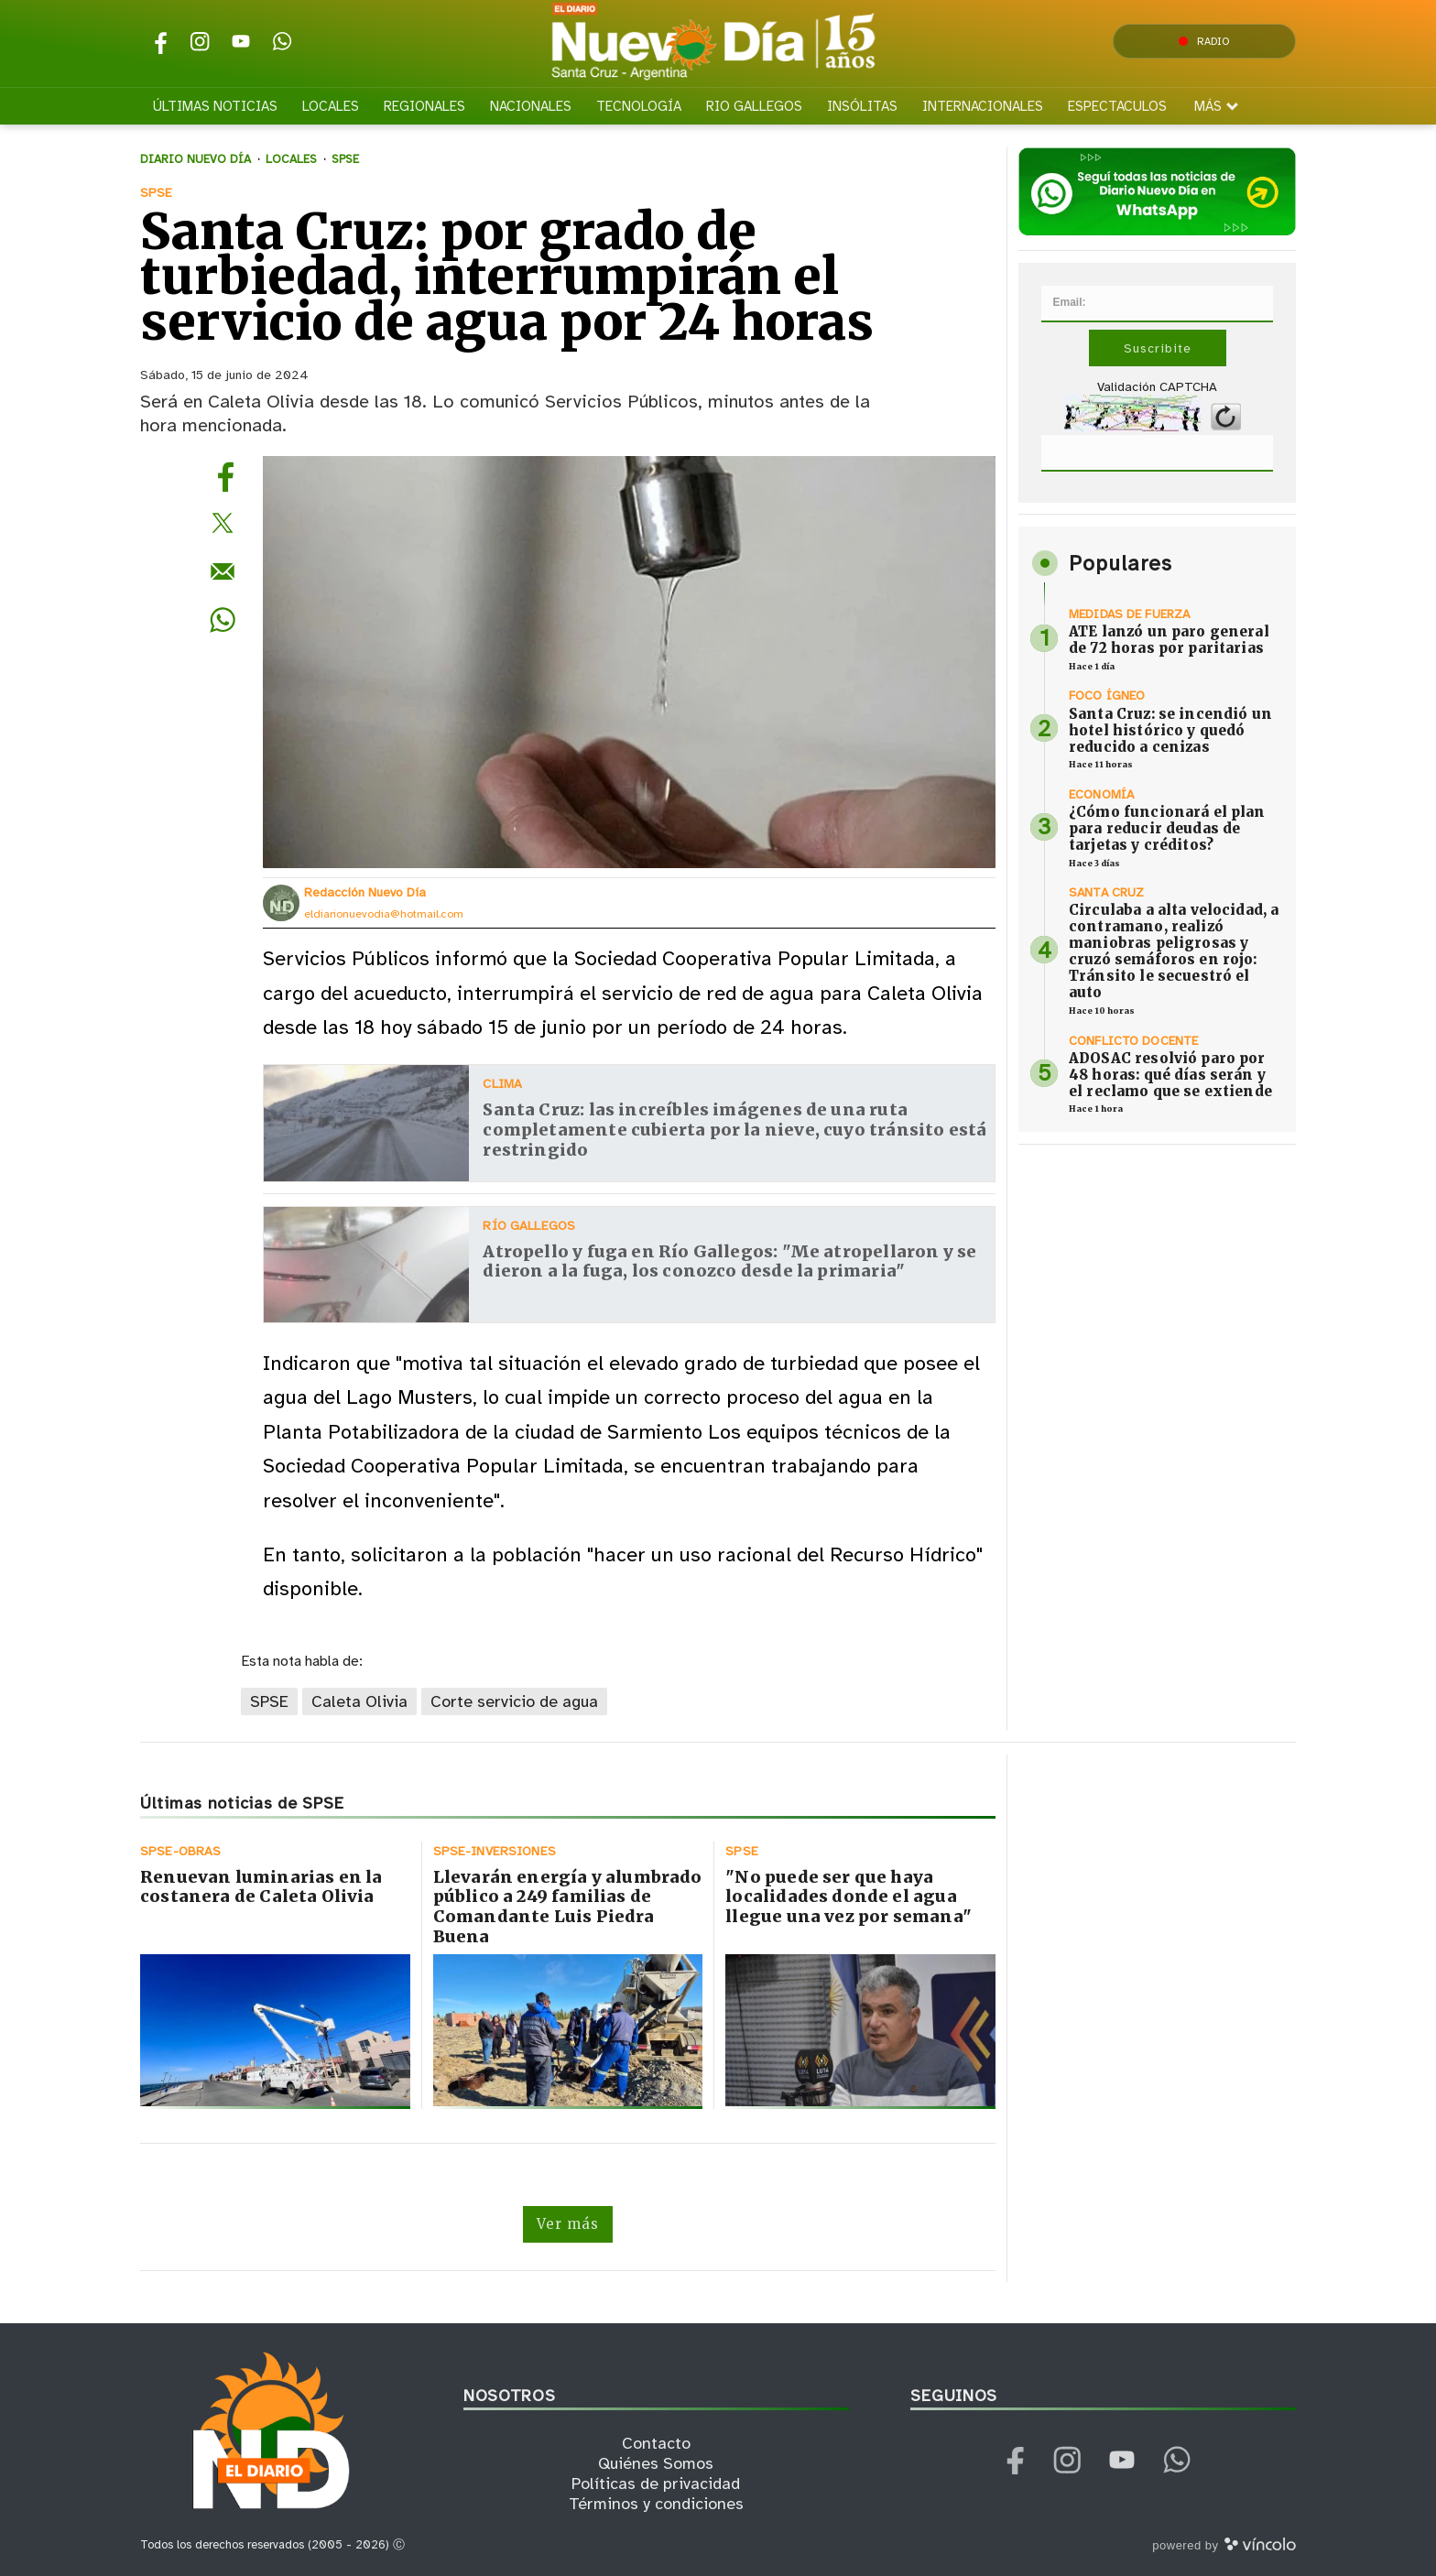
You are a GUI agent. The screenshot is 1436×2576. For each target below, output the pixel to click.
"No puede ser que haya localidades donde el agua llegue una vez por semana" (848, 1896)
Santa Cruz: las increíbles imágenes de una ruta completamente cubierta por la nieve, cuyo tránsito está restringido (734, 1129)
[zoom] (629, 662)
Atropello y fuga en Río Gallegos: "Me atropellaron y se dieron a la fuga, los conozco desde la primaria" (729, 1261)
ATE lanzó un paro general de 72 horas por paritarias (1169, 640)
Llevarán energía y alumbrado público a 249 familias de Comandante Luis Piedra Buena (567, 1906)
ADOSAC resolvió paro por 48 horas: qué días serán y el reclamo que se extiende (1170, 1074)
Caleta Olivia (359, 1701)
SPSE (269, 1701)
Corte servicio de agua (514, 1701)
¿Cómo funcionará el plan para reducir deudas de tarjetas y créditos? (1167, 828)
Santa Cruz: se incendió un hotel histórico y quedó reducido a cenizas (1170, 730)
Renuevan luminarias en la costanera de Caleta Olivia (261, 1887)
